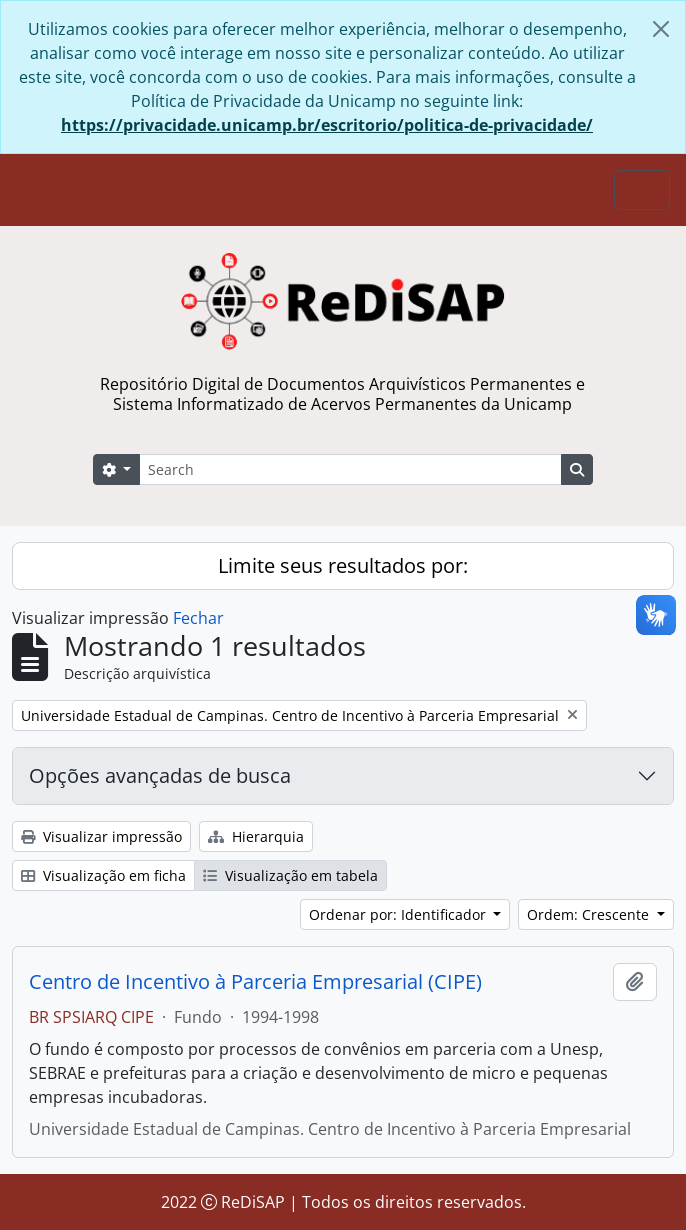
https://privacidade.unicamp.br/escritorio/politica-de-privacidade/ (327, 125)
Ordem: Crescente (590, 914)
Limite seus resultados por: (343, 565)
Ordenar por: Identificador (399, 914)
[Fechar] (661, 29)
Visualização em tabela (290, 875)
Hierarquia (256, 836)
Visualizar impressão (101, 836)
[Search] (350, 469)
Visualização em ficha (103, 875)
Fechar (198, 618)
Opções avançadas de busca (160, 775)
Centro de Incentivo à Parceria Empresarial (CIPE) (255, 982)
